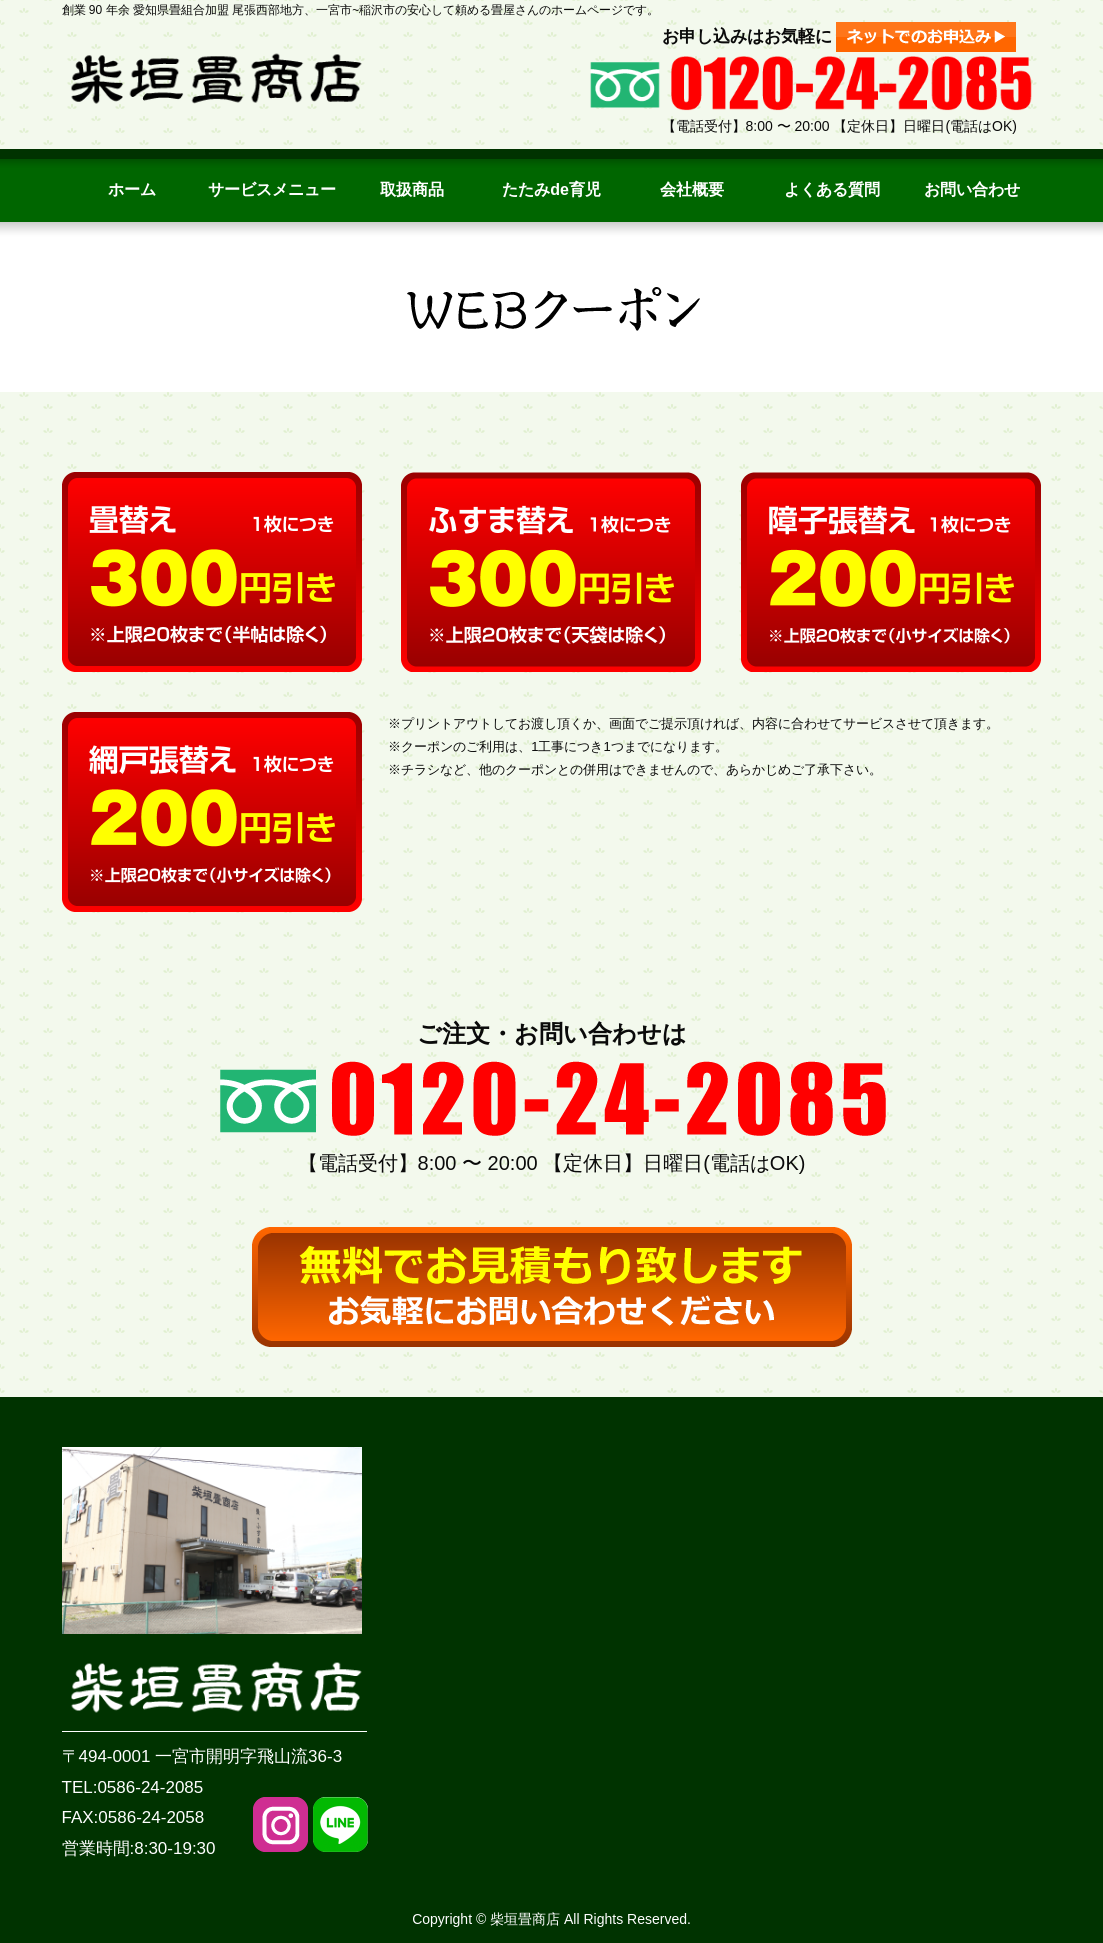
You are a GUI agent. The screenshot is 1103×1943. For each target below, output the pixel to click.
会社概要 (692, 189)
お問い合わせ (972, 189)
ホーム (132, 189)
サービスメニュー (272, 189)
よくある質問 (832, 189)
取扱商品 (412, 189)
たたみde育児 (551, 189)
